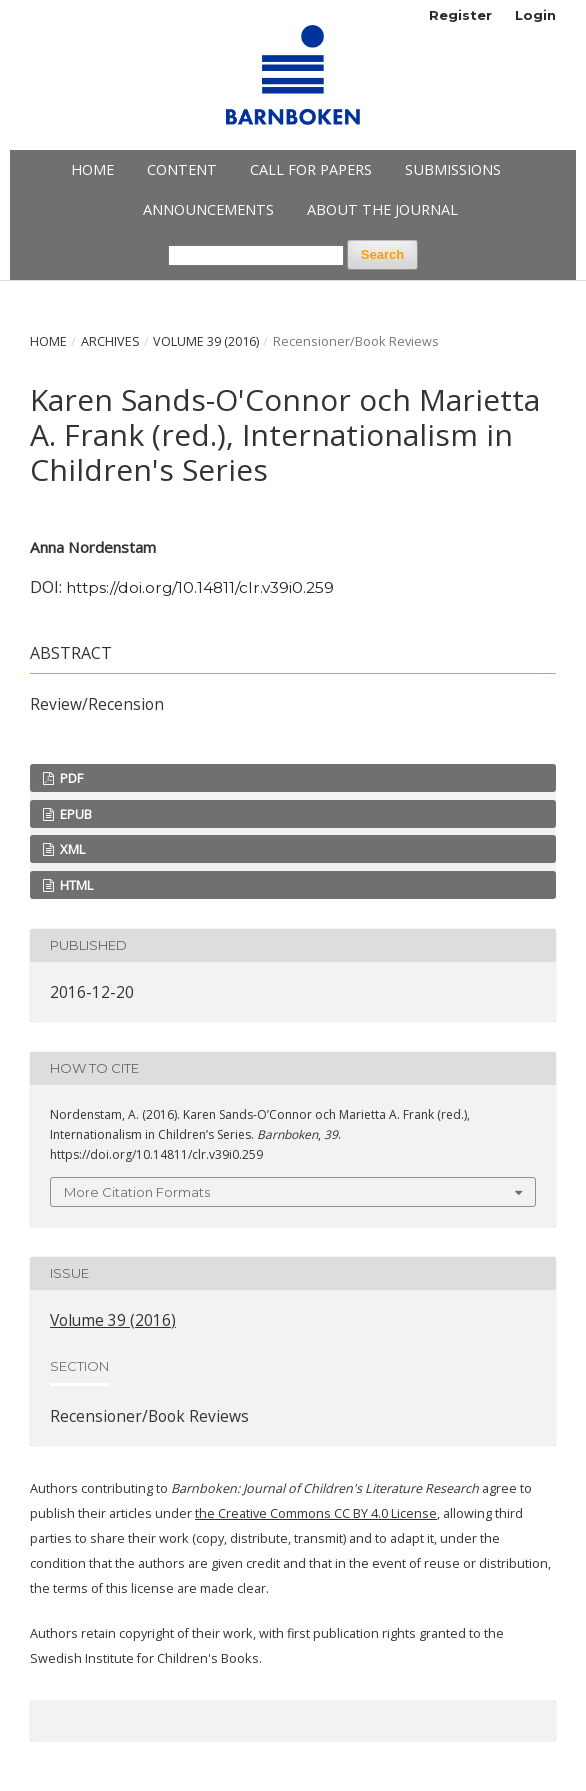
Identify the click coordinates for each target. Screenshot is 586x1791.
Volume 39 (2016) (206, 341)
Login (535, 15)
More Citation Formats (137, 1192)
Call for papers (311, 169)
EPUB (74, 814)
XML (71, 849)
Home (92, 169)
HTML (75, 885)
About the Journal (382, 209)
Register (460, 15)
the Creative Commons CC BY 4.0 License (316, 1513)
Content (182, 169)
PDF (70, 778)
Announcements (208, 209)
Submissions (453, 169)
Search (382, 254)
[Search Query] (256, 255)
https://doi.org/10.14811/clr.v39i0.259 (200, 587)
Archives (110, 341)
